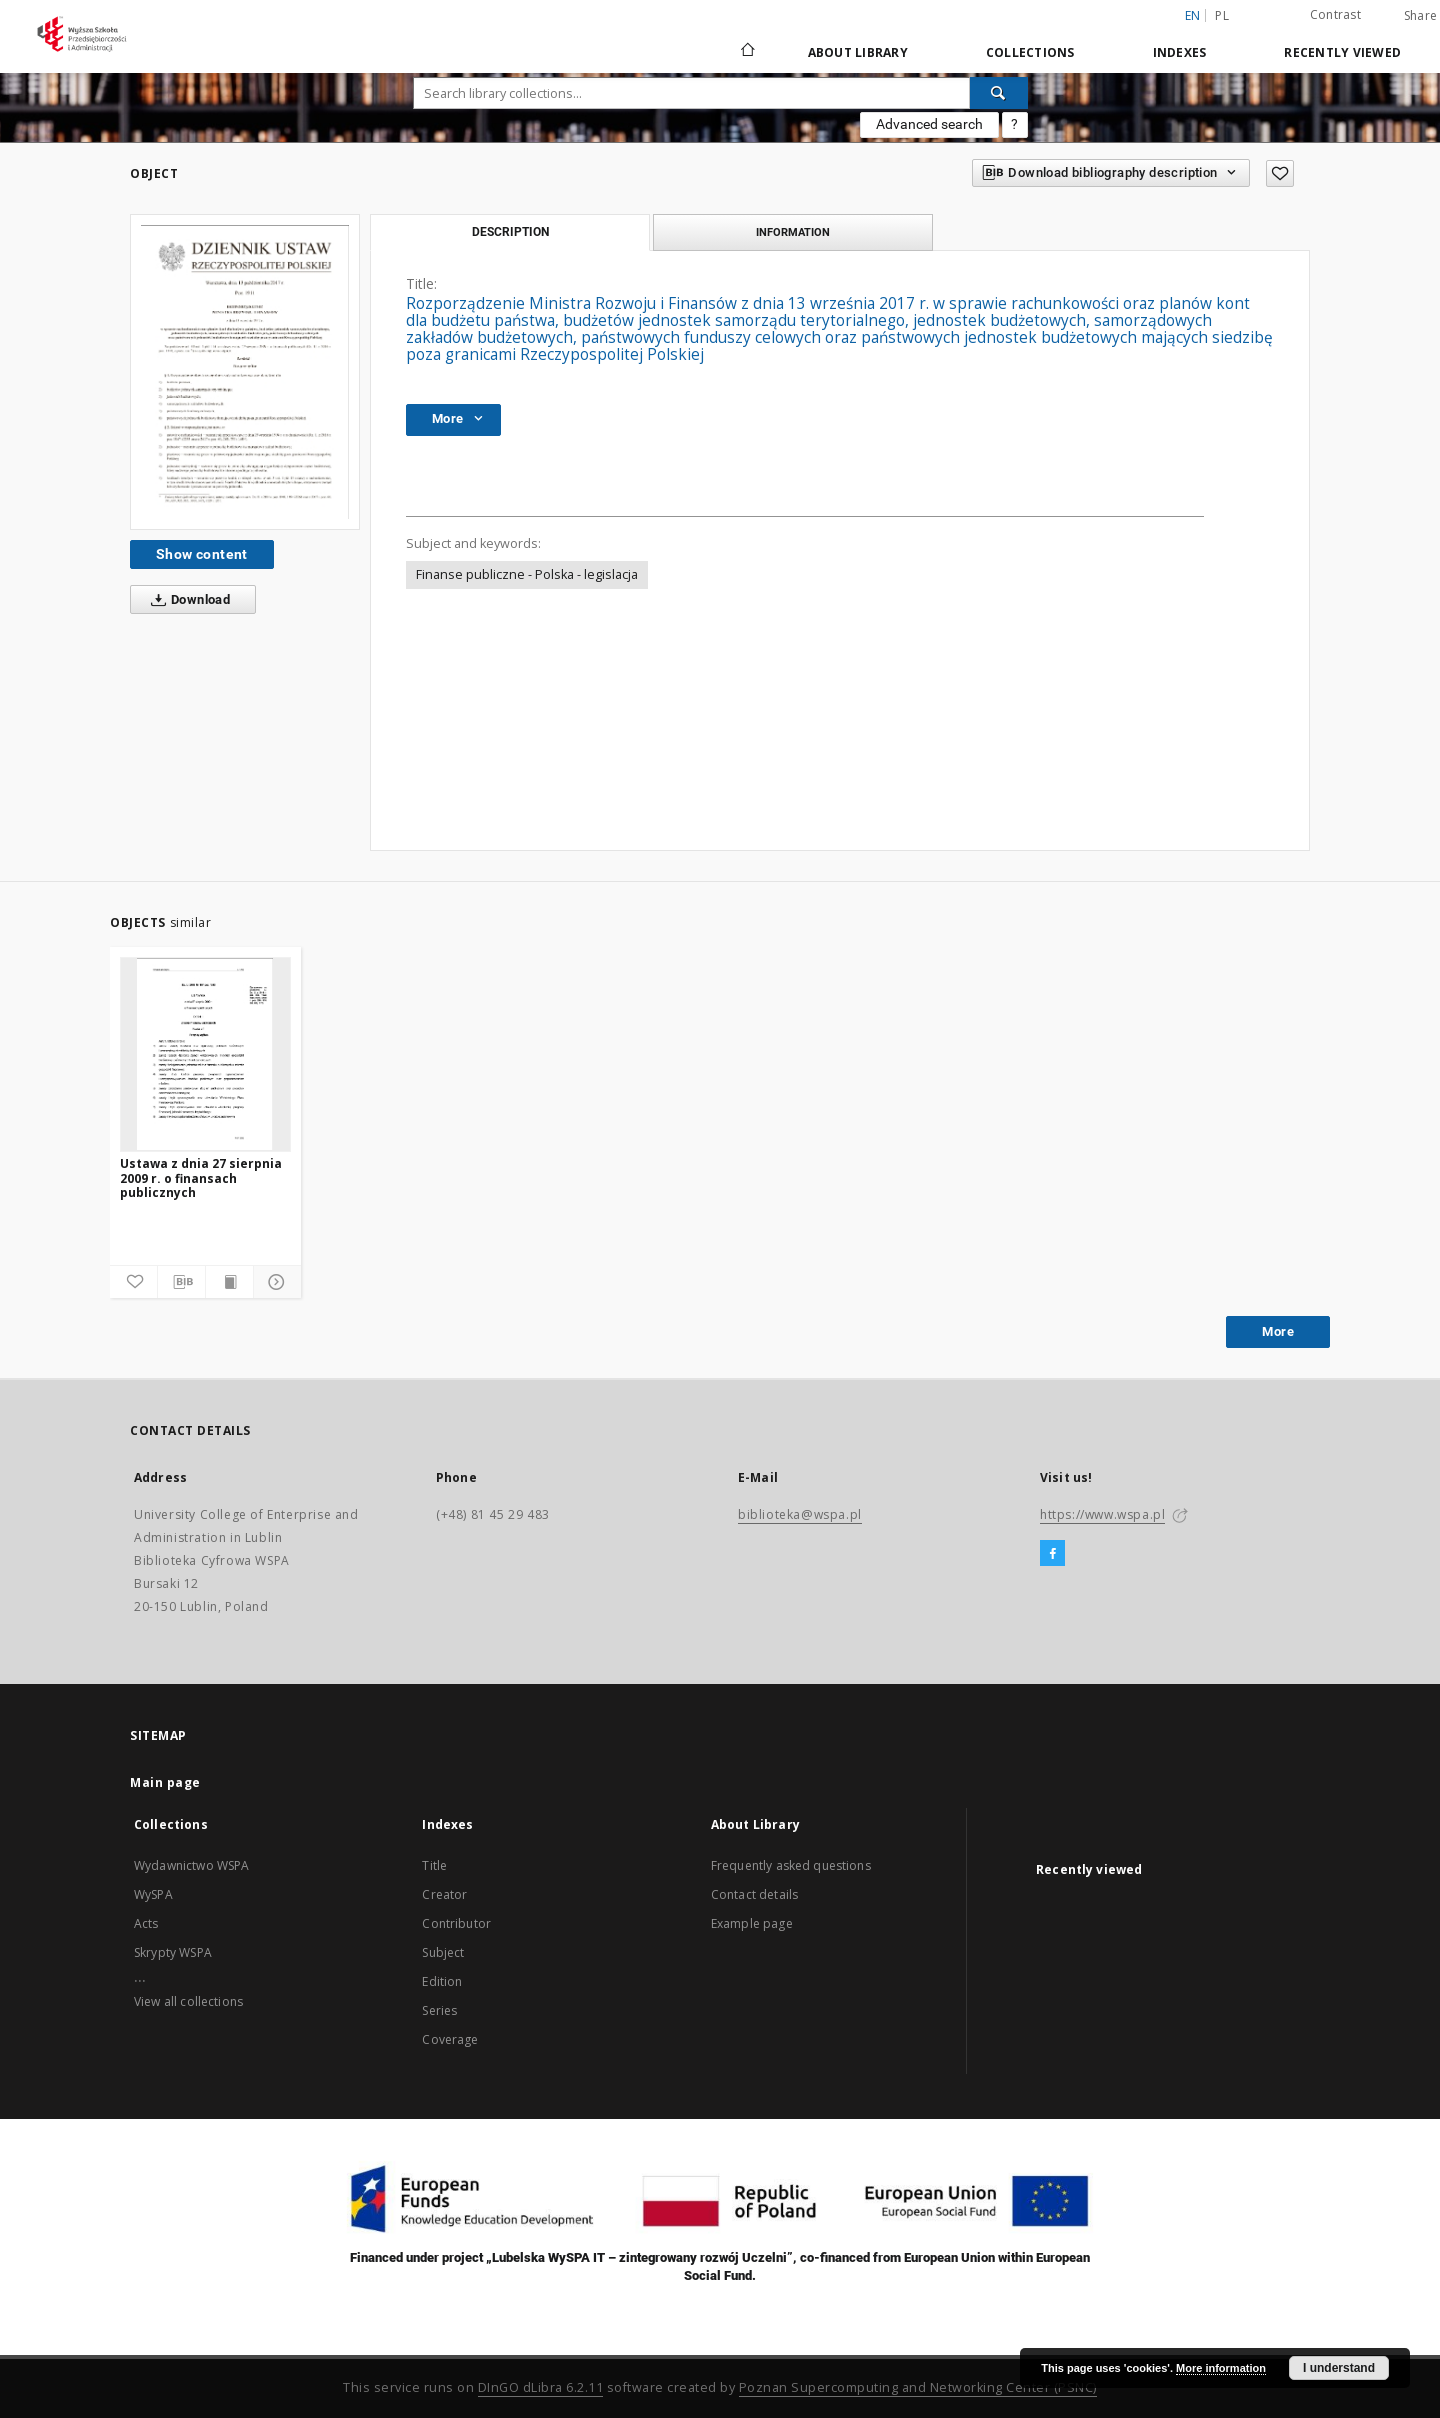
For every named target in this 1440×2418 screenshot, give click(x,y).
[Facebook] (1052, 1554)
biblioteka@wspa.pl (800, 1514)
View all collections (188, 2001)
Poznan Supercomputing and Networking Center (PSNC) (918, 2387)
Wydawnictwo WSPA (191, 1865)
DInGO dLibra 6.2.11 (541, 2387)
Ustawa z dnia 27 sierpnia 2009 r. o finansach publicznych (201, 1177)
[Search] (999, 93)
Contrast (1335, 14)
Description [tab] (510, 232)
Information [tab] (793, 232)
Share (1420, 16)
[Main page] (746, 52)
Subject (443, 1952)
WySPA (153, 1894)
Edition (442, 1981)
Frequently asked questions (791, 1865)
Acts (146, 1923)
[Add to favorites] (1280, 173)
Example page (752, 1923)
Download (186, 600)
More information (1221, 2368)
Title (434, 1865)
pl (1222, 15)
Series (439, 2010)
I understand (1339, 2368)
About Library (858, 52)
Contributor (456, 1923)
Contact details (754, 1894)
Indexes (1180, 52)
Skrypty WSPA (173, 1952)
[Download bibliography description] (181, 1282)
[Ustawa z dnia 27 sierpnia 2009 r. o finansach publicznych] (205, 1054)
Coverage (450, 2039)
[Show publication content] (229, 1282)
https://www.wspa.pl (1102, 1514)
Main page (165, 1782)
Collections (1030, 52)
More (1278, 1331)
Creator (444, 1894)
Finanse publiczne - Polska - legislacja (527, 574)
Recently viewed (1342, 52)
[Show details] (274, 1282)
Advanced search (929, 124)
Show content (202, 554)
